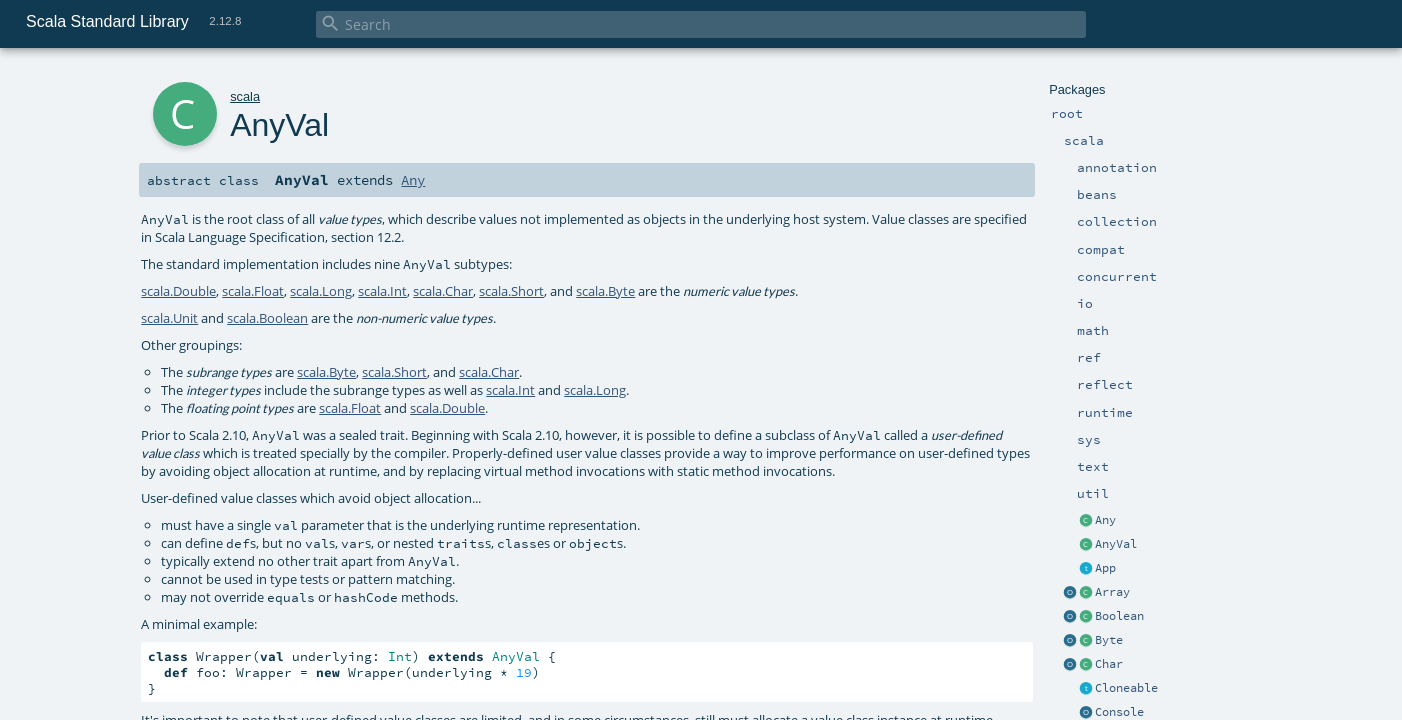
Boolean (1119, 616)
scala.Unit (169, 318)
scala (245, 96)
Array (1112, 592)
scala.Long (321, 291)
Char (1109, 664)
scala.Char (443, 291)
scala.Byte (605, 291)
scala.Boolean (267, 318)
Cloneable (1126, 688)
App (1105, 568)
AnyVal (1116, 544)
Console (1119, 712)
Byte (1109, 640)
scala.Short (511, 291)
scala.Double (178, 291)
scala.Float (253, 291)
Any (1105, 520)
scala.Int (382, 291)
